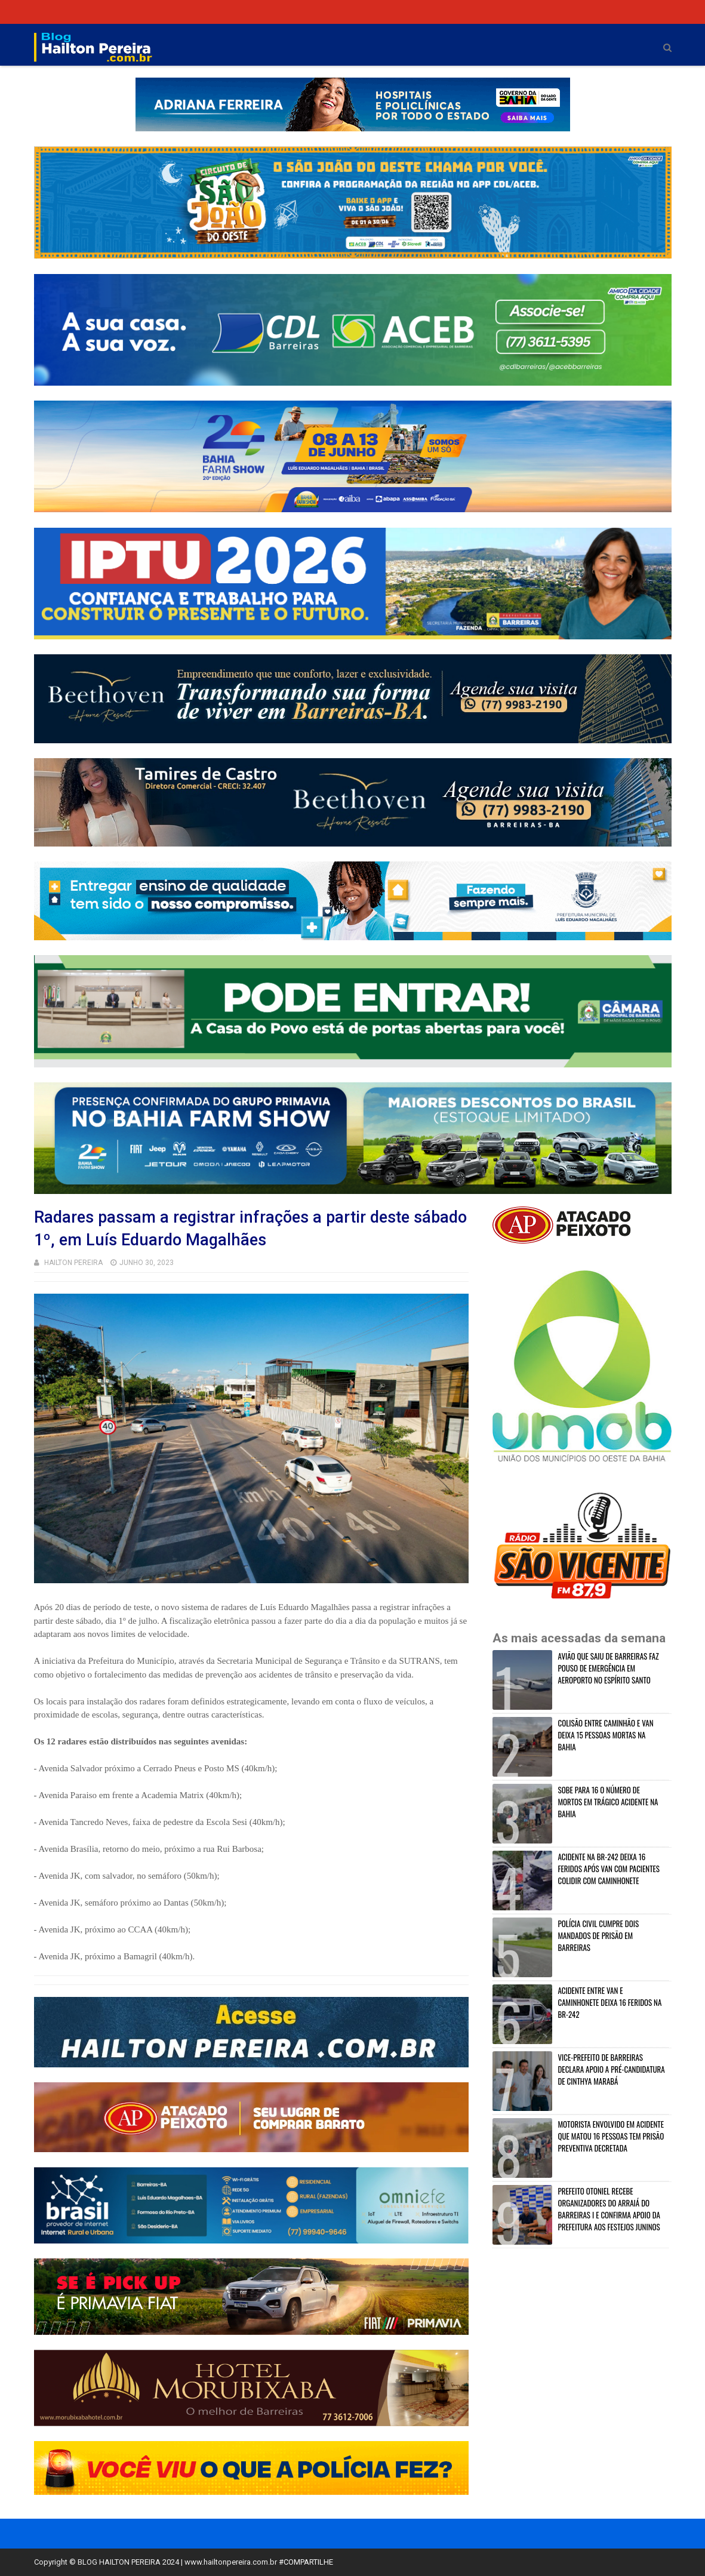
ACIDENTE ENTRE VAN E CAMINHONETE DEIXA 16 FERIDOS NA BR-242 (610, 2002)
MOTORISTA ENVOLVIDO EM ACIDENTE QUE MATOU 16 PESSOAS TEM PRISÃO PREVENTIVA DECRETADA (611, 2136)
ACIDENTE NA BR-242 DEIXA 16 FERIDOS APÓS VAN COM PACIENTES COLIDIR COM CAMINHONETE (609, 1868)
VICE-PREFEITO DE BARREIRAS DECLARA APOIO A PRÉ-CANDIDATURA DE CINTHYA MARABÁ (611, 2069)
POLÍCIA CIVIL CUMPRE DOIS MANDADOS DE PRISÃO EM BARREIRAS (598, 1935)
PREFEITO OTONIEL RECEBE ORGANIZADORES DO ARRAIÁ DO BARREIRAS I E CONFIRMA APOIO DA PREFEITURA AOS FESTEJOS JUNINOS (609, 2209)
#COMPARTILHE (306, 2561)
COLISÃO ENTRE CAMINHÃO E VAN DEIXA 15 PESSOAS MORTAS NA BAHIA (606, 1735)
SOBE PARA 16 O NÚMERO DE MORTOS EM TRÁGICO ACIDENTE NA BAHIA (608, 1802)
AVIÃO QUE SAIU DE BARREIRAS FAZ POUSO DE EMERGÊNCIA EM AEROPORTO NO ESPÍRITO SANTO (608, 1668)
